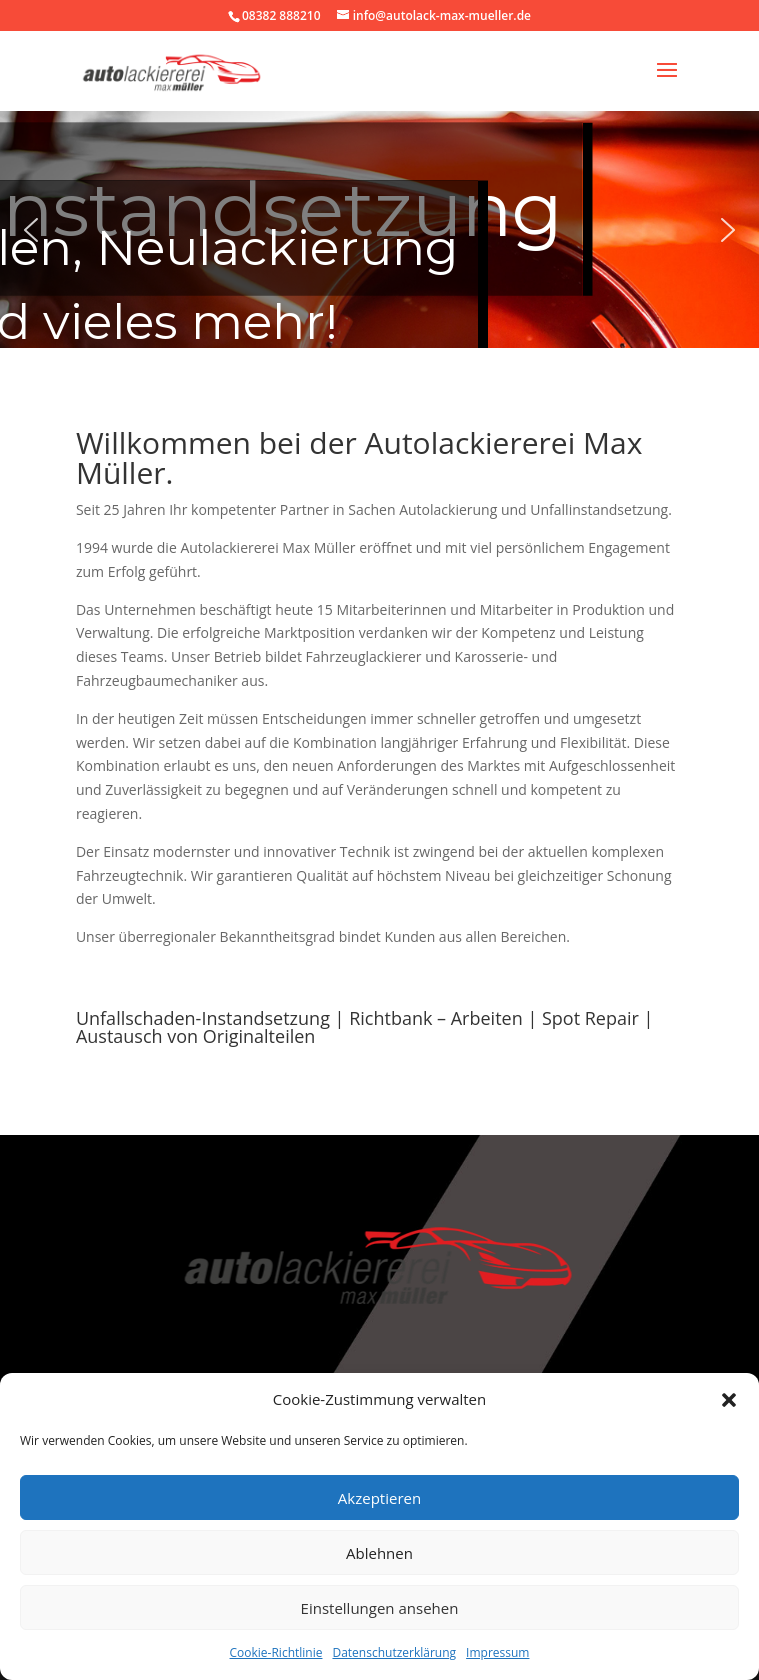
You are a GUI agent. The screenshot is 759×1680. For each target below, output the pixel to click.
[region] (379, 229)
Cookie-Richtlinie (276, 1652)
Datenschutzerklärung (394, 1652)
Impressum (497, 1652)
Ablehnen (379, 1553)
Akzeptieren (379, 1498)
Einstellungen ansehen (380, 1608)
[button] (729, 1400)
